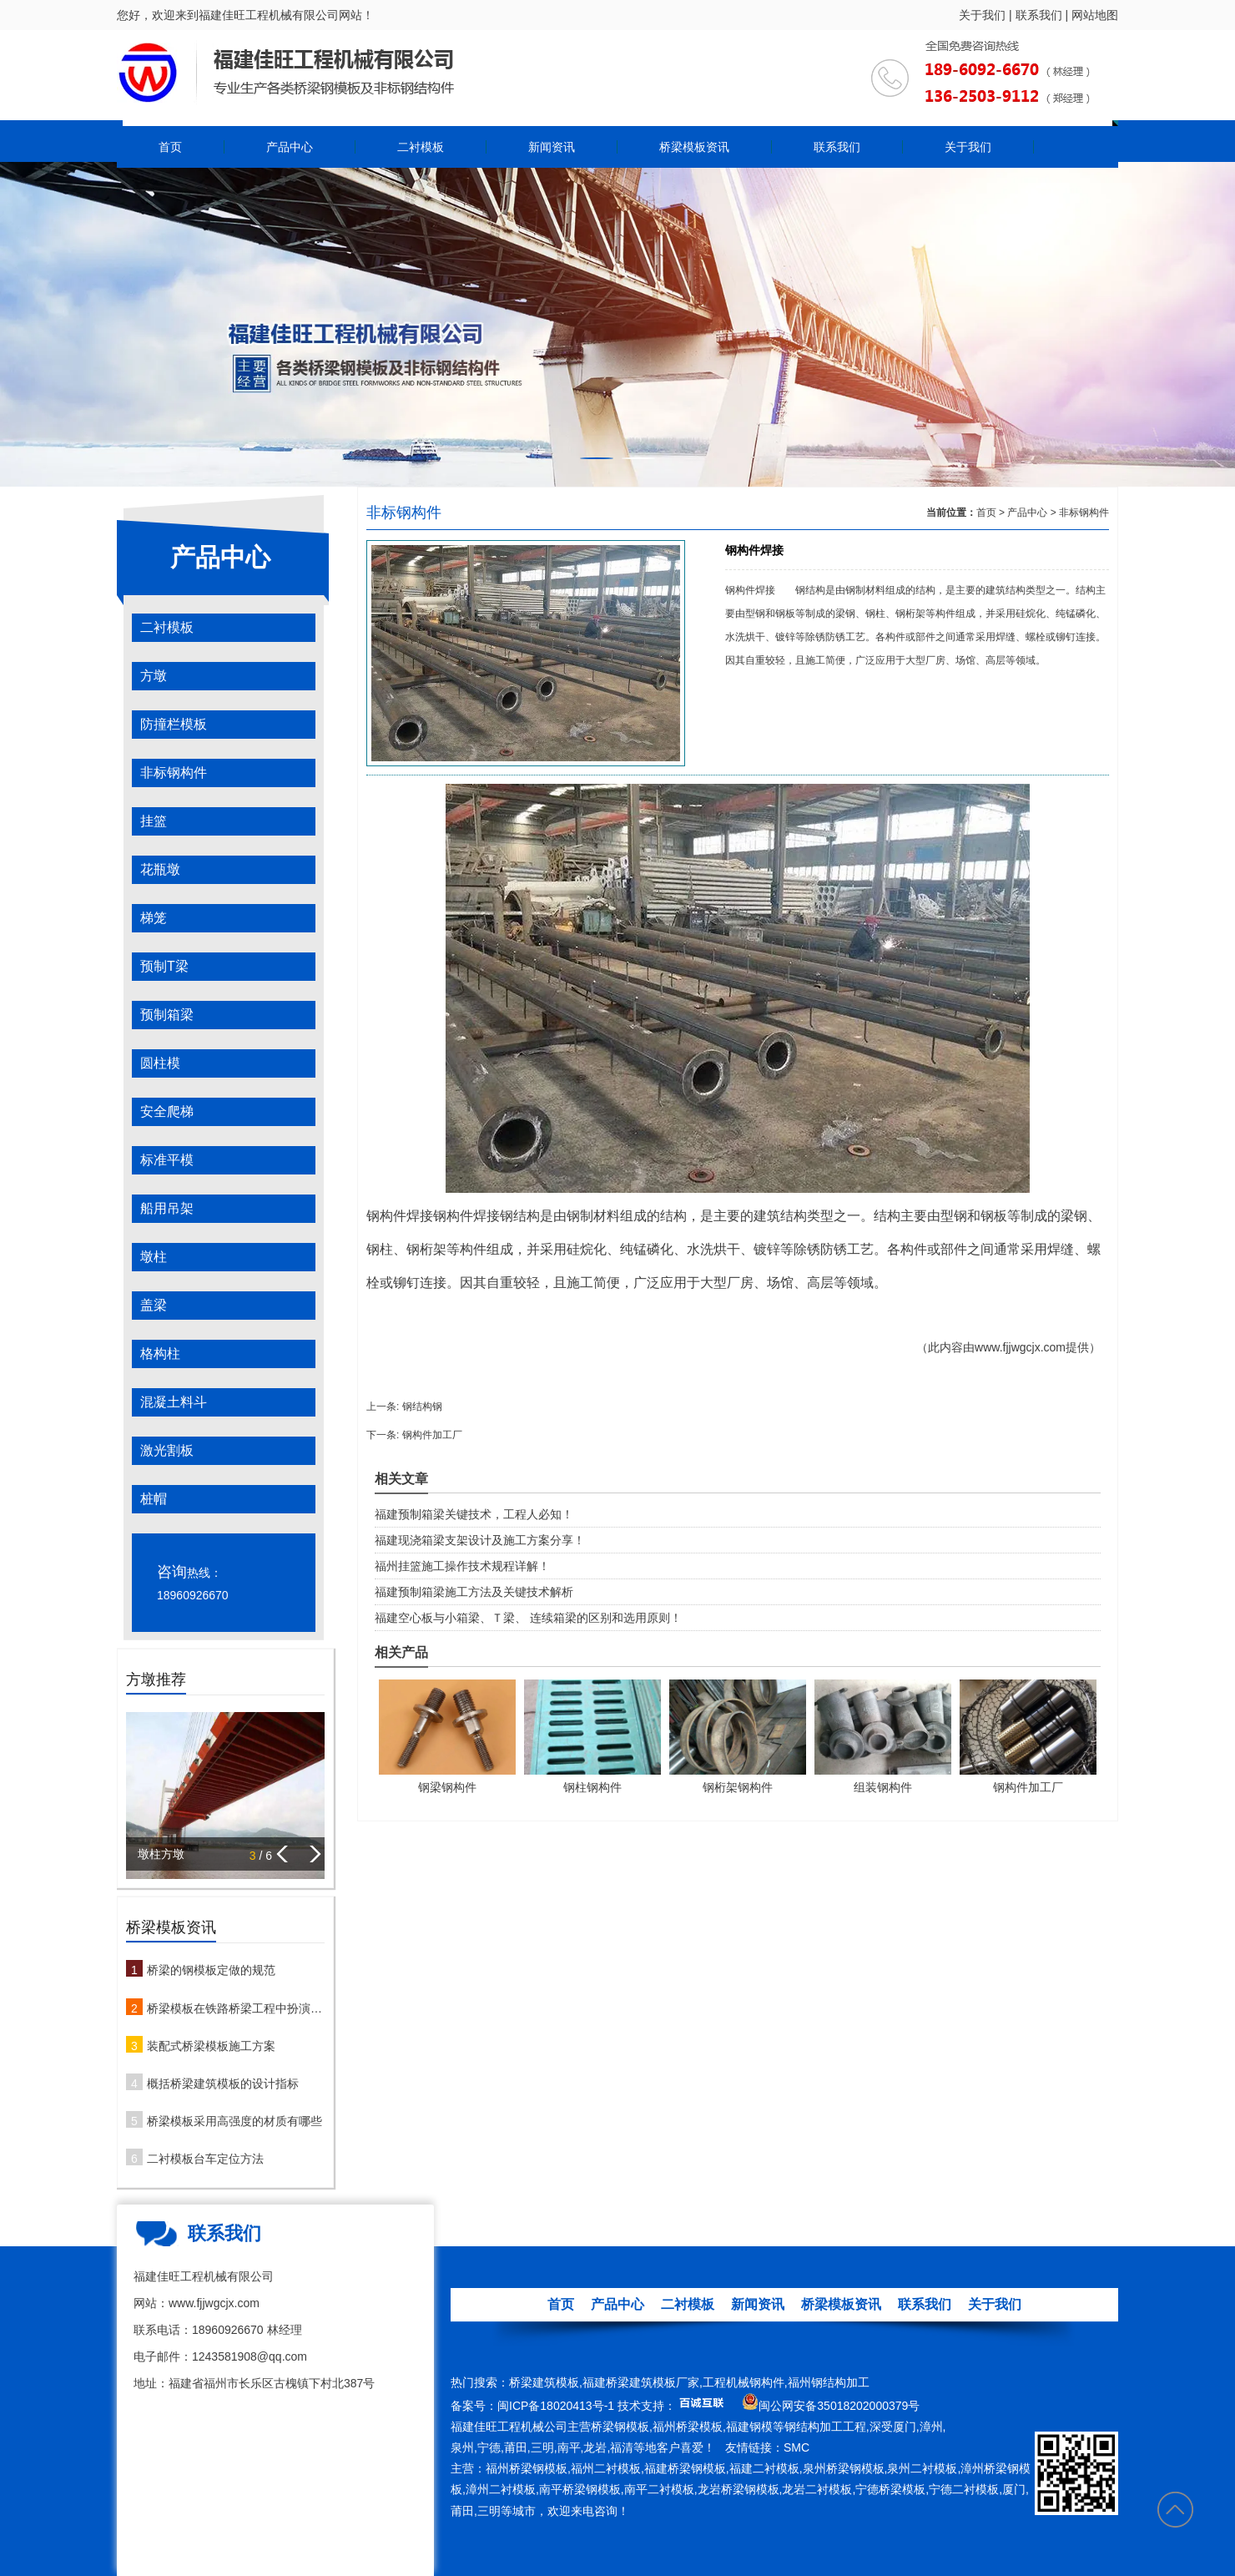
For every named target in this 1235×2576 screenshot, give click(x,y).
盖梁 (153, 1305)
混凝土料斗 (173, 1402)
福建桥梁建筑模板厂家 (640, 2382)
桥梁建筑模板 (544, 2382)
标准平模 (167, 1160)
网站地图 (1094, 15)
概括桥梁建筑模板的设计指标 (223, 2083)
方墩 (153, 676)
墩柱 (153, 1257)
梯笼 (153, 918)
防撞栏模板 (173, 724)
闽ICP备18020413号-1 (555, 2405)
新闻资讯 (551, 147)
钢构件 (386, 1216)
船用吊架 (167, 1208)
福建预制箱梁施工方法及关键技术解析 (474, 1592)
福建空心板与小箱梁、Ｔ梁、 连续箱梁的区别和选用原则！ (528, 1617)
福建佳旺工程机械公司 (509, 2426)
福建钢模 (749, 2426)
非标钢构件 (173, 772)
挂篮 (153, 821)
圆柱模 (160, 1063)
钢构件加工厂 (432, 1435)
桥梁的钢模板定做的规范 (211, 1970)
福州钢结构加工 (829, 2382)
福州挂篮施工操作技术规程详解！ (462, 1566)
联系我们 (1039, 15)
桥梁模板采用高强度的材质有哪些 (234, 2121)
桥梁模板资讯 (694, 147)
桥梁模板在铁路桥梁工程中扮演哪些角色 (236, 2008)
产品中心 (289, 147)
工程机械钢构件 (743, 2382)
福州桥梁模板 (688, 2426)
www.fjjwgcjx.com (1020, 1347)
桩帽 (153, 1499)
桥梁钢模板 (620, 2426)
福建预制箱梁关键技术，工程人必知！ (474, 1514)
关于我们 (982, 15)
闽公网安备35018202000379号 (839, 2405)
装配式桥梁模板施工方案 (211, 2046)
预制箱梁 (167, 1015)
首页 (170, 147)
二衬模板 (420, 147)
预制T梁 (164, 966)
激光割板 (167, 1450)
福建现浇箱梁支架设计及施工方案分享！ (480, 1540)
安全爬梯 (167, 1111)
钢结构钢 (422, 1406)
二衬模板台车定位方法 (205, 2158)
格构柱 (160, 1353)
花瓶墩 (160, 869)
